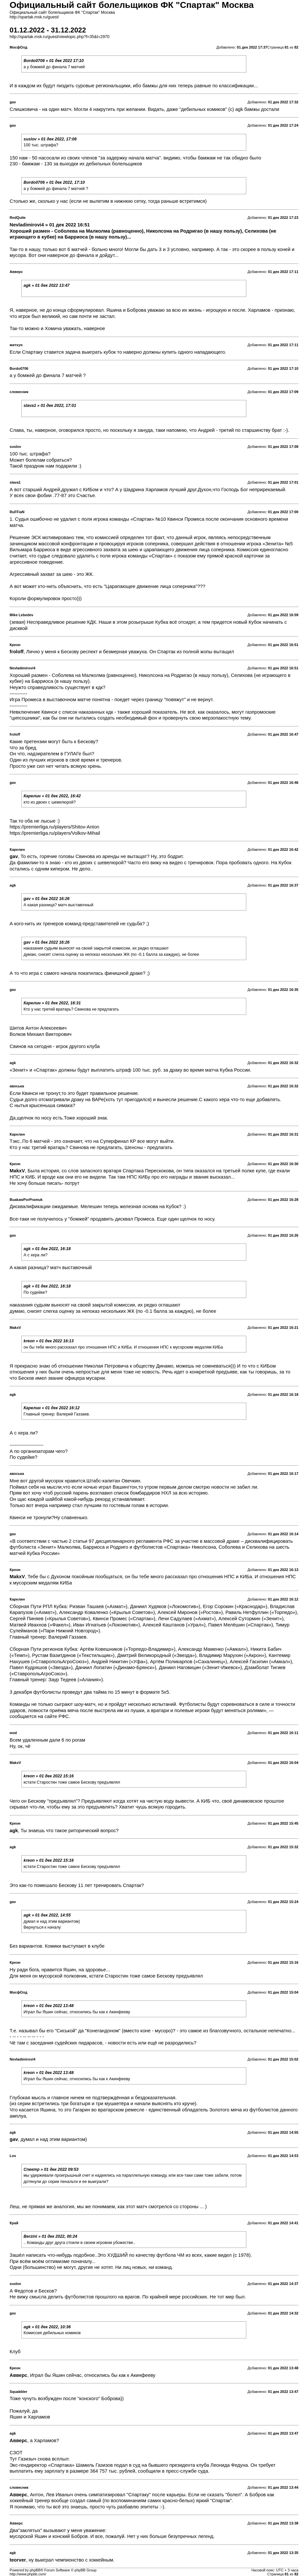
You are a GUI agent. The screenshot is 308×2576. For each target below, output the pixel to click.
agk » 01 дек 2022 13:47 (47, 285)
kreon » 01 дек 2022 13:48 (49, 2005)
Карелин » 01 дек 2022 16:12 (52, 1408)
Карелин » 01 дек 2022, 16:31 (52, 1003)
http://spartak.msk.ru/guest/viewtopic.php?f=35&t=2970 (59, 36)
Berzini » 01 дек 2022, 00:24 (50, 2236)
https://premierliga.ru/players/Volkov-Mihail (55, 833)
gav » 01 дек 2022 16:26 (47, 898)
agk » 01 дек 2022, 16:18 (47, 1248)
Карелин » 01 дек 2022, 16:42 (52, 796)
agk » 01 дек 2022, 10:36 (47, 2327)
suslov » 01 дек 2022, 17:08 (50, 139)
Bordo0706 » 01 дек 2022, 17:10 (54, 182)
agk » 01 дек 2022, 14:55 (47, 1915)
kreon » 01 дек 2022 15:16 (49, 1776)
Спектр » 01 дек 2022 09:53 (51, 2169)
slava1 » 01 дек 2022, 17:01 (50, 405)
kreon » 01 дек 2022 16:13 (49, 1341)
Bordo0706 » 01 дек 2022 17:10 (54, 60)
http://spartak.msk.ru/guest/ (34, 17)
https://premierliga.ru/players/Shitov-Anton (54, 826)
